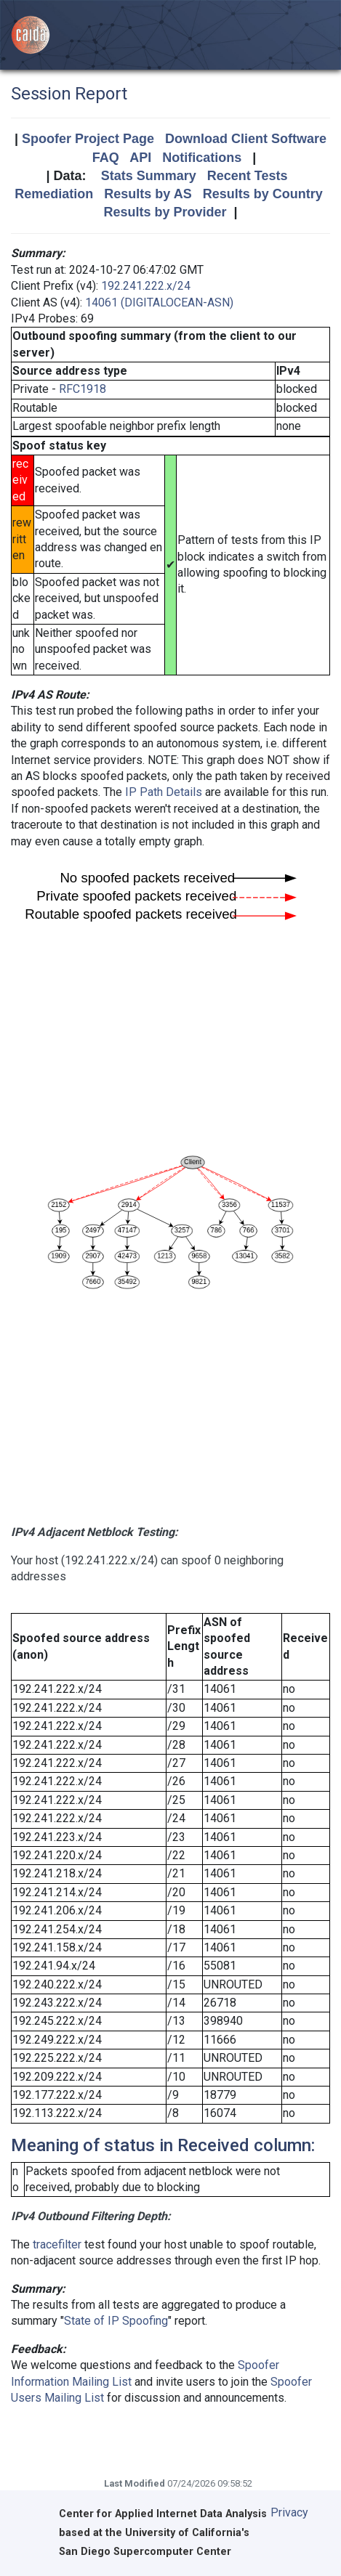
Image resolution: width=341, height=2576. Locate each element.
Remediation (54, 194)
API (140, 157)
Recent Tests (247, 175)
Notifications (201, 157)
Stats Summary (148, 175)
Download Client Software (245, 138)
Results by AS (147, 194)
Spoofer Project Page (88, 138)
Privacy (289, 2512)
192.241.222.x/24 (145, 286)
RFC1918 (82, 389)
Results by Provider (164, 212)
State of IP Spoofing (116, 2321)
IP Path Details (163, 792)
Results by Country (263, 194)
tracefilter (57, 2244)
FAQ (105, 157)
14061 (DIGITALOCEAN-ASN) (159, 302)
